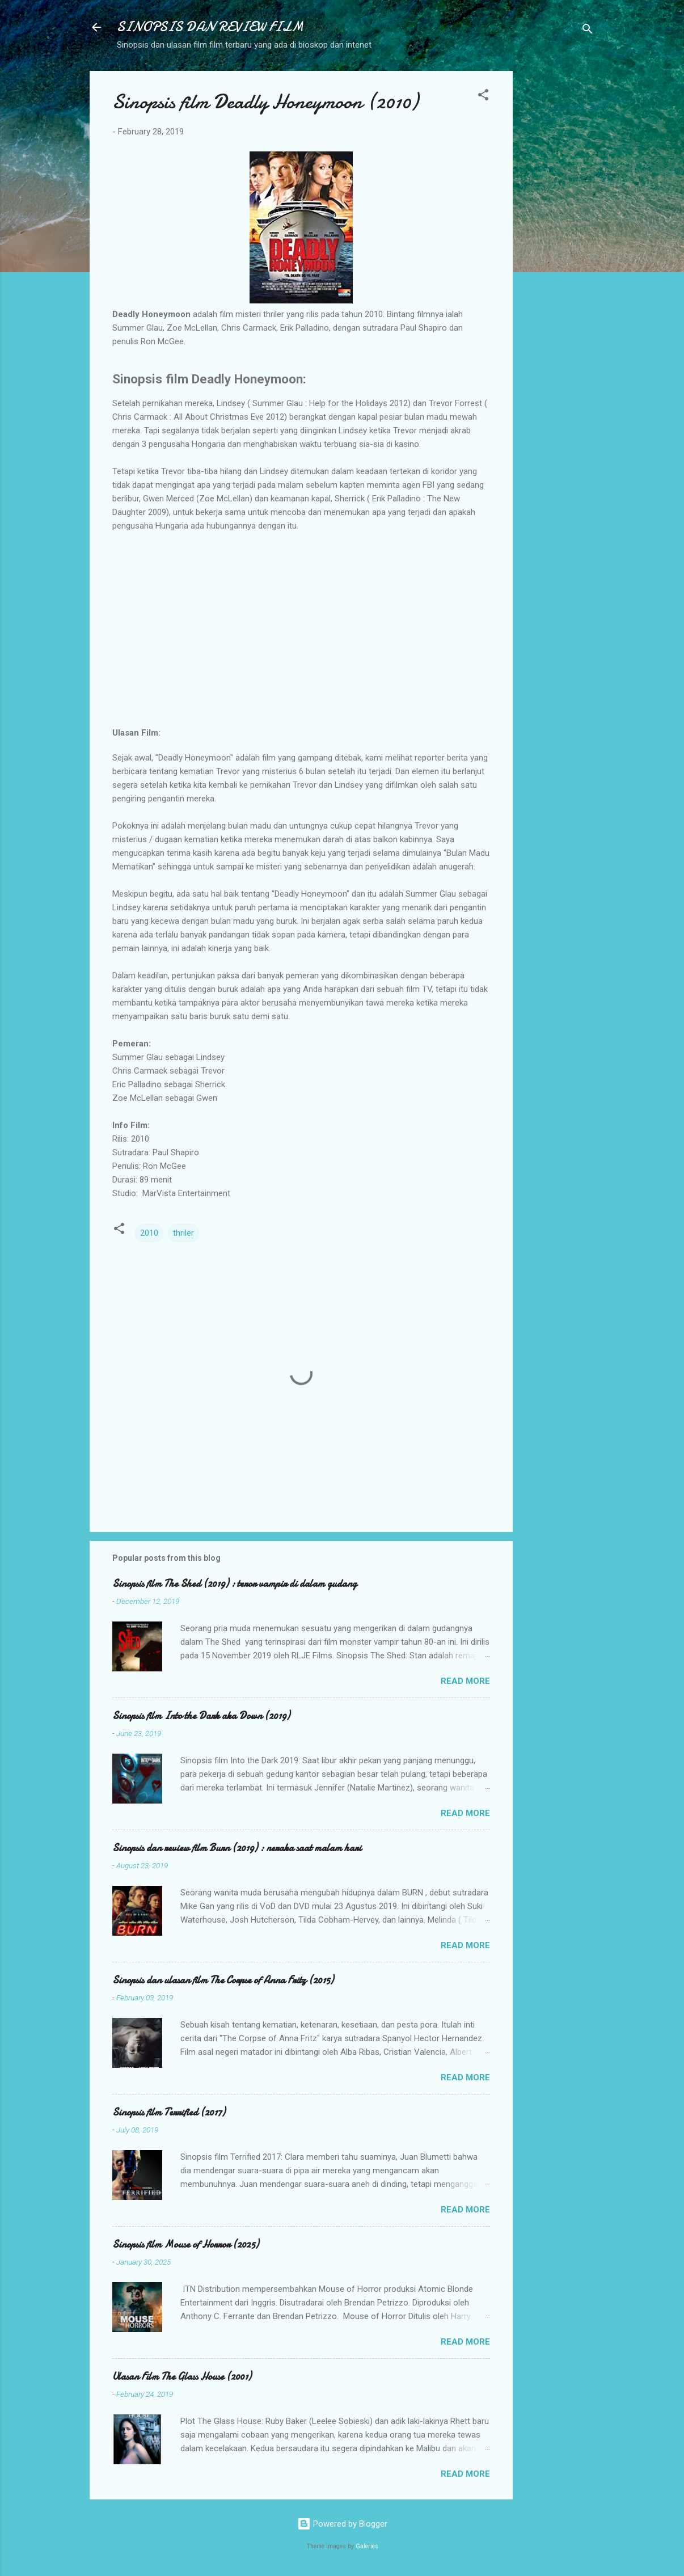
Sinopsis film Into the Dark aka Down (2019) (201, 1716)
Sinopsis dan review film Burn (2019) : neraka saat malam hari (236, 1848)
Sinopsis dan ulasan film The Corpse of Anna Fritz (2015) (222, 1980)
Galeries (367, 2546)
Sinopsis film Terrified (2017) (168, 2112)
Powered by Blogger (342, 2524)
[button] (483, 96)
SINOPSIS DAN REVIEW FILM (210, 27)
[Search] (587, 31)
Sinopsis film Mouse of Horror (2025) (185, 2244)
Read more (465, 1681)
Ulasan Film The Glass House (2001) (181, 2377)
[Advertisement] (558, 241)
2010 (149, 1233)
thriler (183, 1233)
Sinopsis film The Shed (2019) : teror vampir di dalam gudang (234, 1584)
